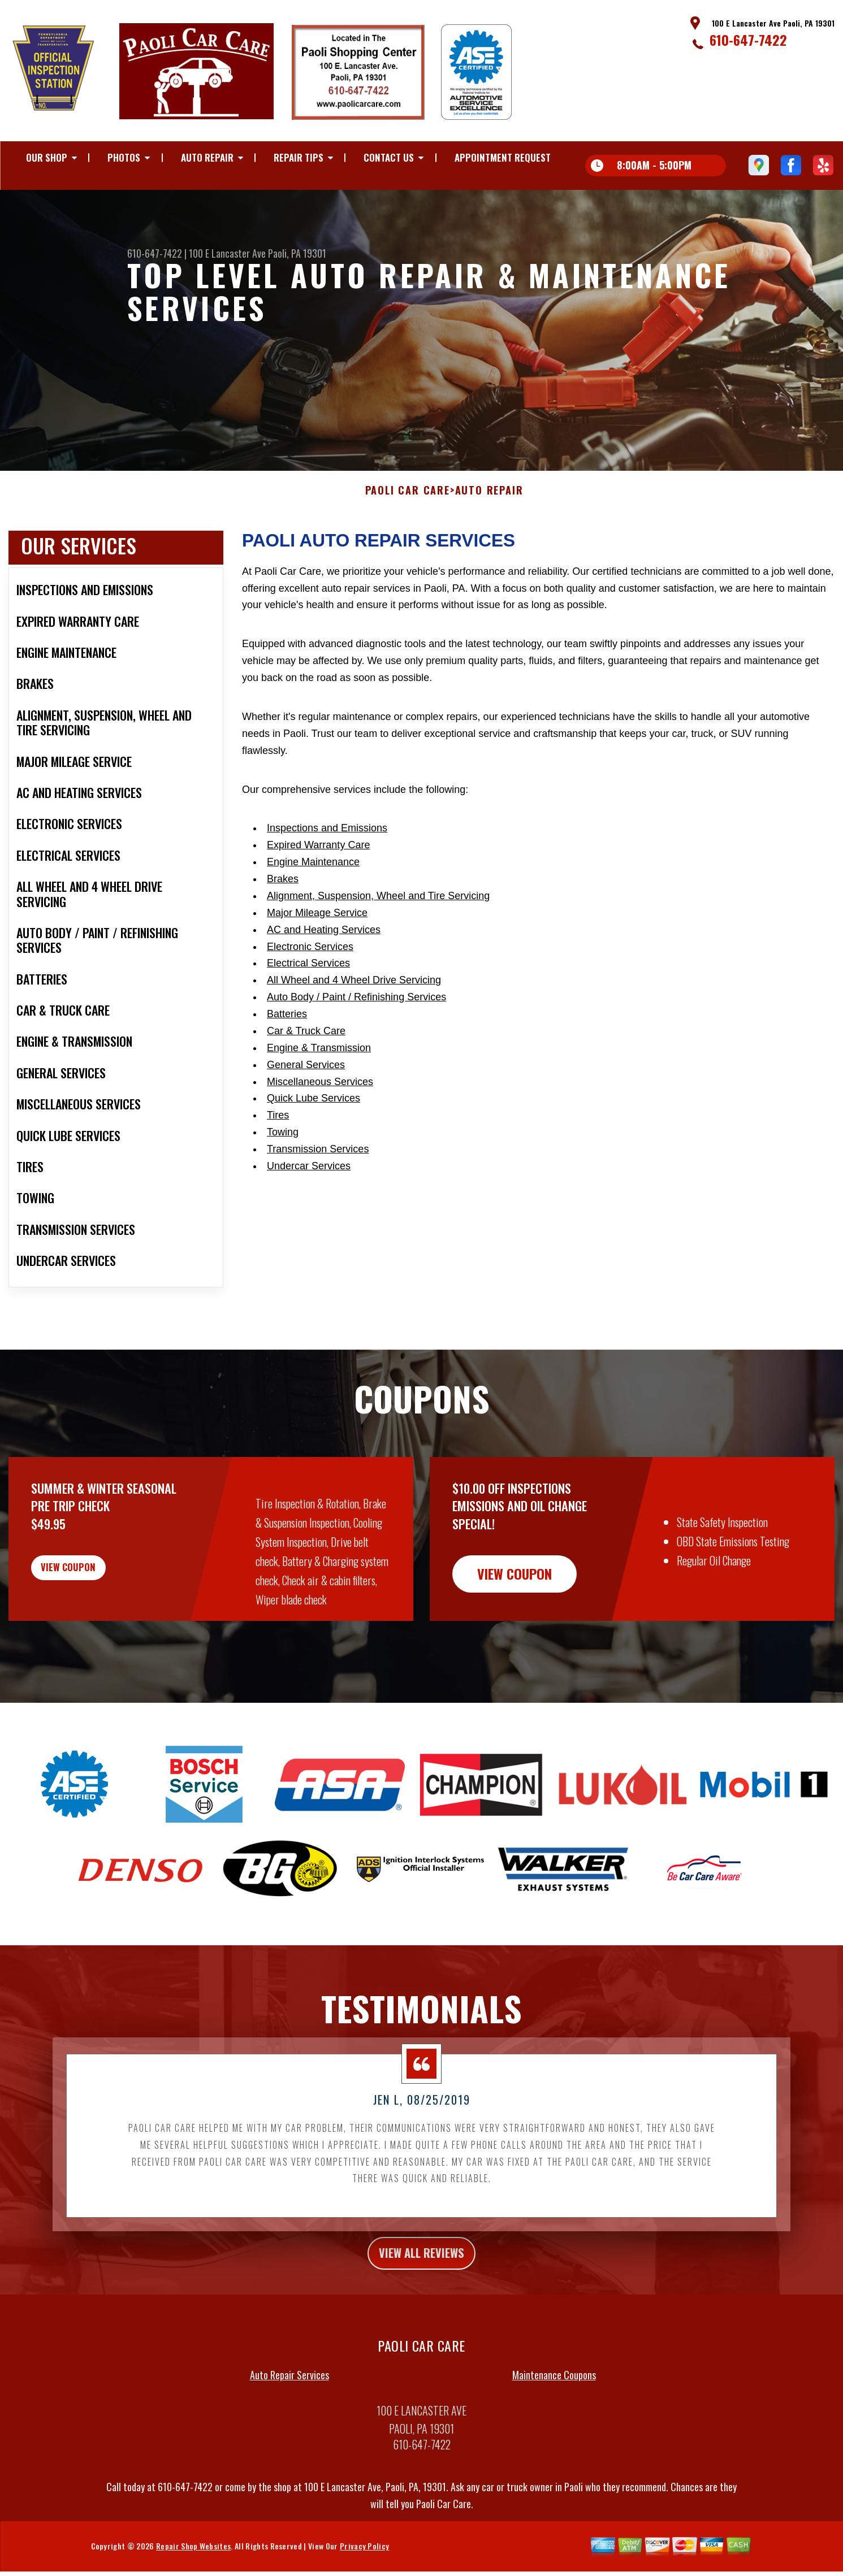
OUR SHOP (46, 157)
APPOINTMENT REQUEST (503, 157)
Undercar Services (309, 1189)
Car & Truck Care (306, 1054)
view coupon (93, 1598)
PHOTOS (123, 157)
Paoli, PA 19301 (297, 253)
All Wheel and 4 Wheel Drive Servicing (354, 1004)
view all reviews (421, 2279)
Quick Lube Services (313, 1122)
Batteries (287, 1037)
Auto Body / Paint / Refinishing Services (356, 1021)
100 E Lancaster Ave (227, 253)
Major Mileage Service (317, 936)
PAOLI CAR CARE (407, 515)
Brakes (283, 902)
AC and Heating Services (324, 953)
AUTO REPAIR (207, 157)
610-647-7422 (748, 39)
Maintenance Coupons (554, 2403)
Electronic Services (310, 970)
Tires (278, 1139)
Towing (283, 1156)
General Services (306, 1088)
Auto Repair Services (289, 2403)
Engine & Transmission (319, 1071)
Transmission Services (318, 1172)
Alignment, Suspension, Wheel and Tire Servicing (378, 919)
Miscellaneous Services (320, 1105)
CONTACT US (389, 157)
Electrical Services (308, 987)
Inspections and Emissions (327, 852)
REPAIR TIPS (298, 157)
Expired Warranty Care (318, 869)
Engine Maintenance (313, 886)
